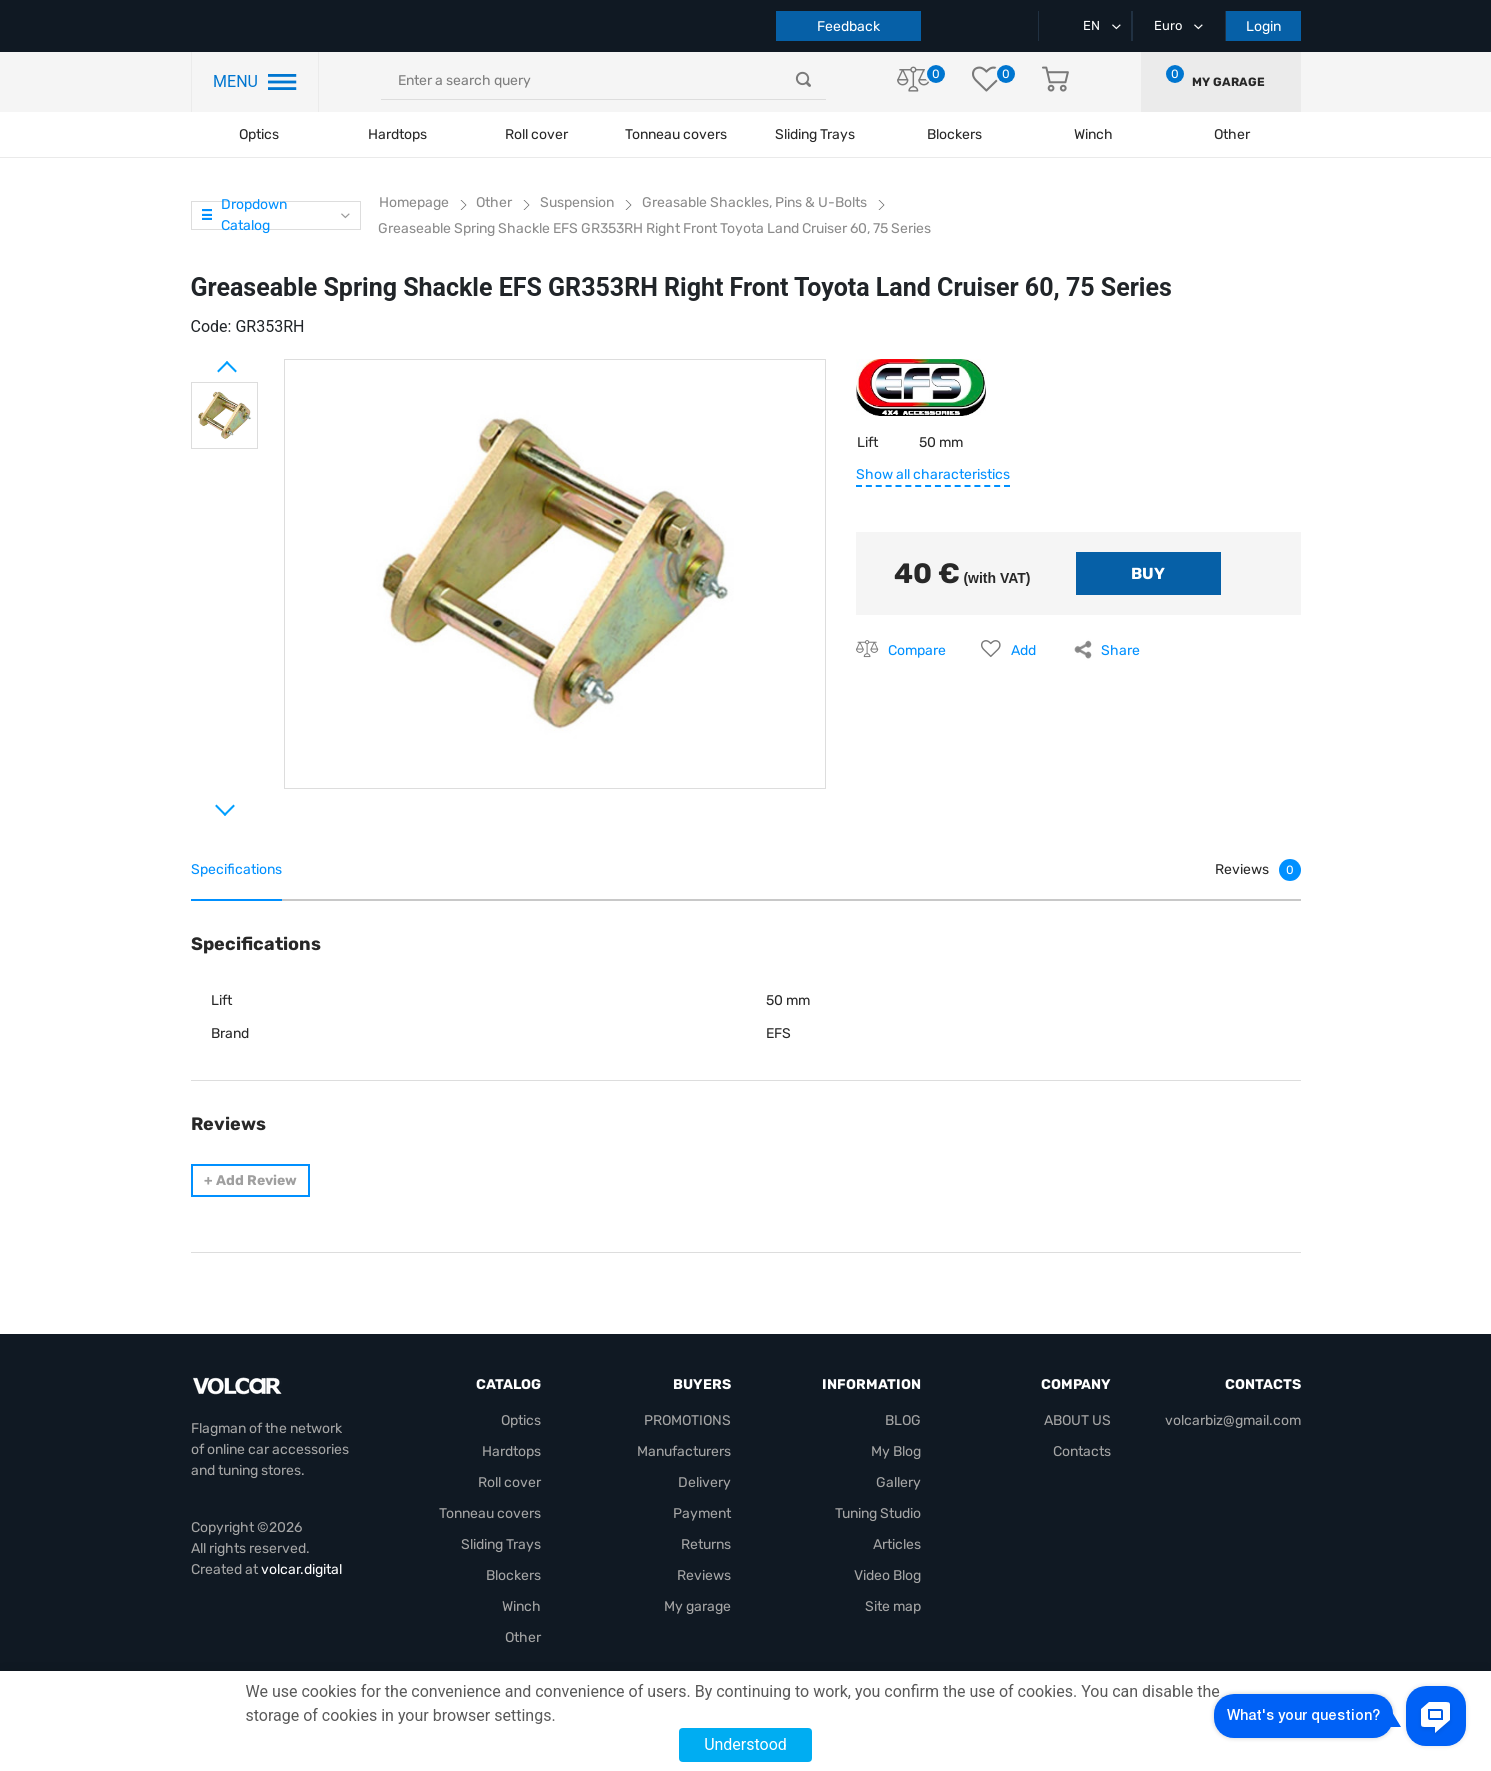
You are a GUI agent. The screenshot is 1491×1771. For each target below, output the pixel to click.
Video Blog (887, 1575)
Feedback (848, 26)
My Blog (896, 1451)
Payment (702, 1513)
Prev (201, 359)
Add (1023, 650)
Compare (917, 650)
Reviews (704, 1575)
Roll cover (536, 134)
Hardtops (397, 134)
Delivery (704, 1482)
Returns (706, 1544)
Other (523, 1637)
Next (201, 802)
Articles (897, 1544)
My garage (1228, 82)
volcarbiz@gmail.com (1233, 1420)
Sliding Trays (815, 134)
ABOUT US (1077, 1420)
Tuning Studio (878, 1513)
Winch (521, 1606)
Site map (893, 1606)
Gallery (898, 1482)
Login (1263, 26)
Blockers (513, 1575)
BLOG (903, 1420)
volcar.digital (301, 1569)
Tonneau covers (676, 134)
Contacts (1082, 1451)
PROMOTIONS (687, 1420)
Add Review (250, 1180)
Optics (259, 134)
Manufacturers (684, 1451)
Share (1120, 650)
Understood (745, 1744)
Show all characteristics (933, 474)
